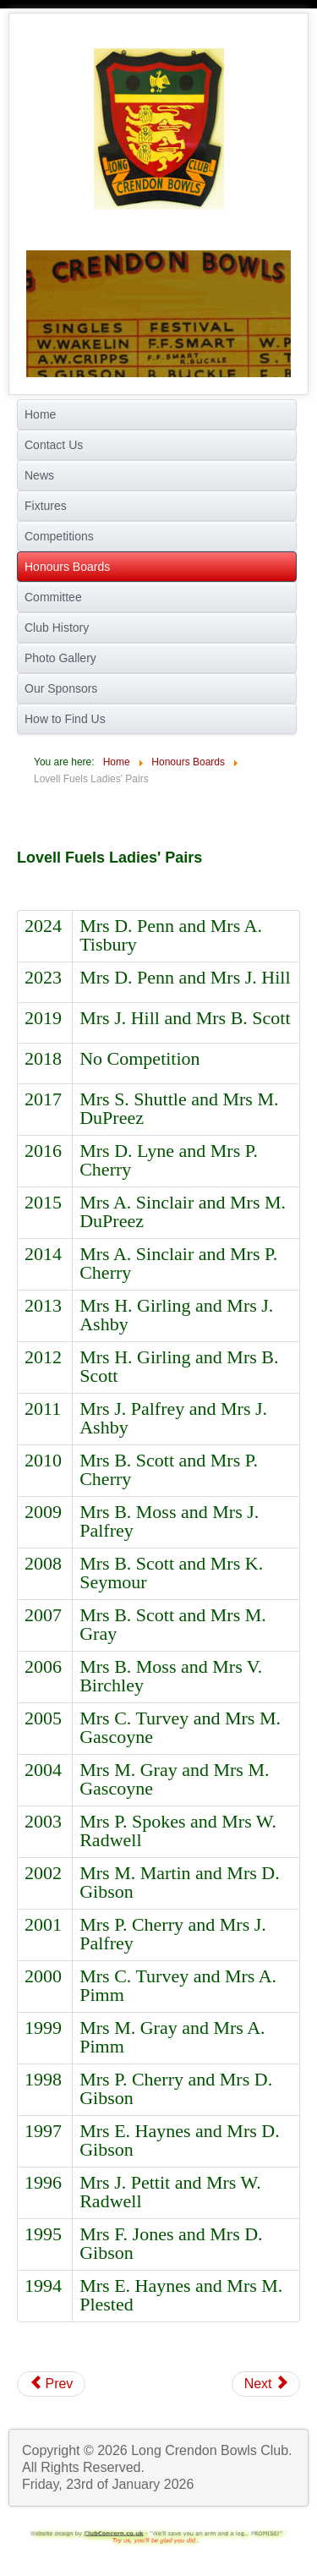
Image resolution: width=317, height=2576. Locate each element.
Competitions (59, 536)
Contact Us (54, 445)
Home (40, 414)
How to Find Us (65, 719)
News (39, 475)
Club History (57, 627)
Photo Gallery (60, 658)
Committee (53, 597)
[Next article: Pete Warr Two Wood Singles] (266, 2384)
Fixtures (46, 505)
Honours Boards (67, 566)
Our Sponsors (61, 688)
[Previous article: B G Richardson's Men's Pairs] (51, 2384)
